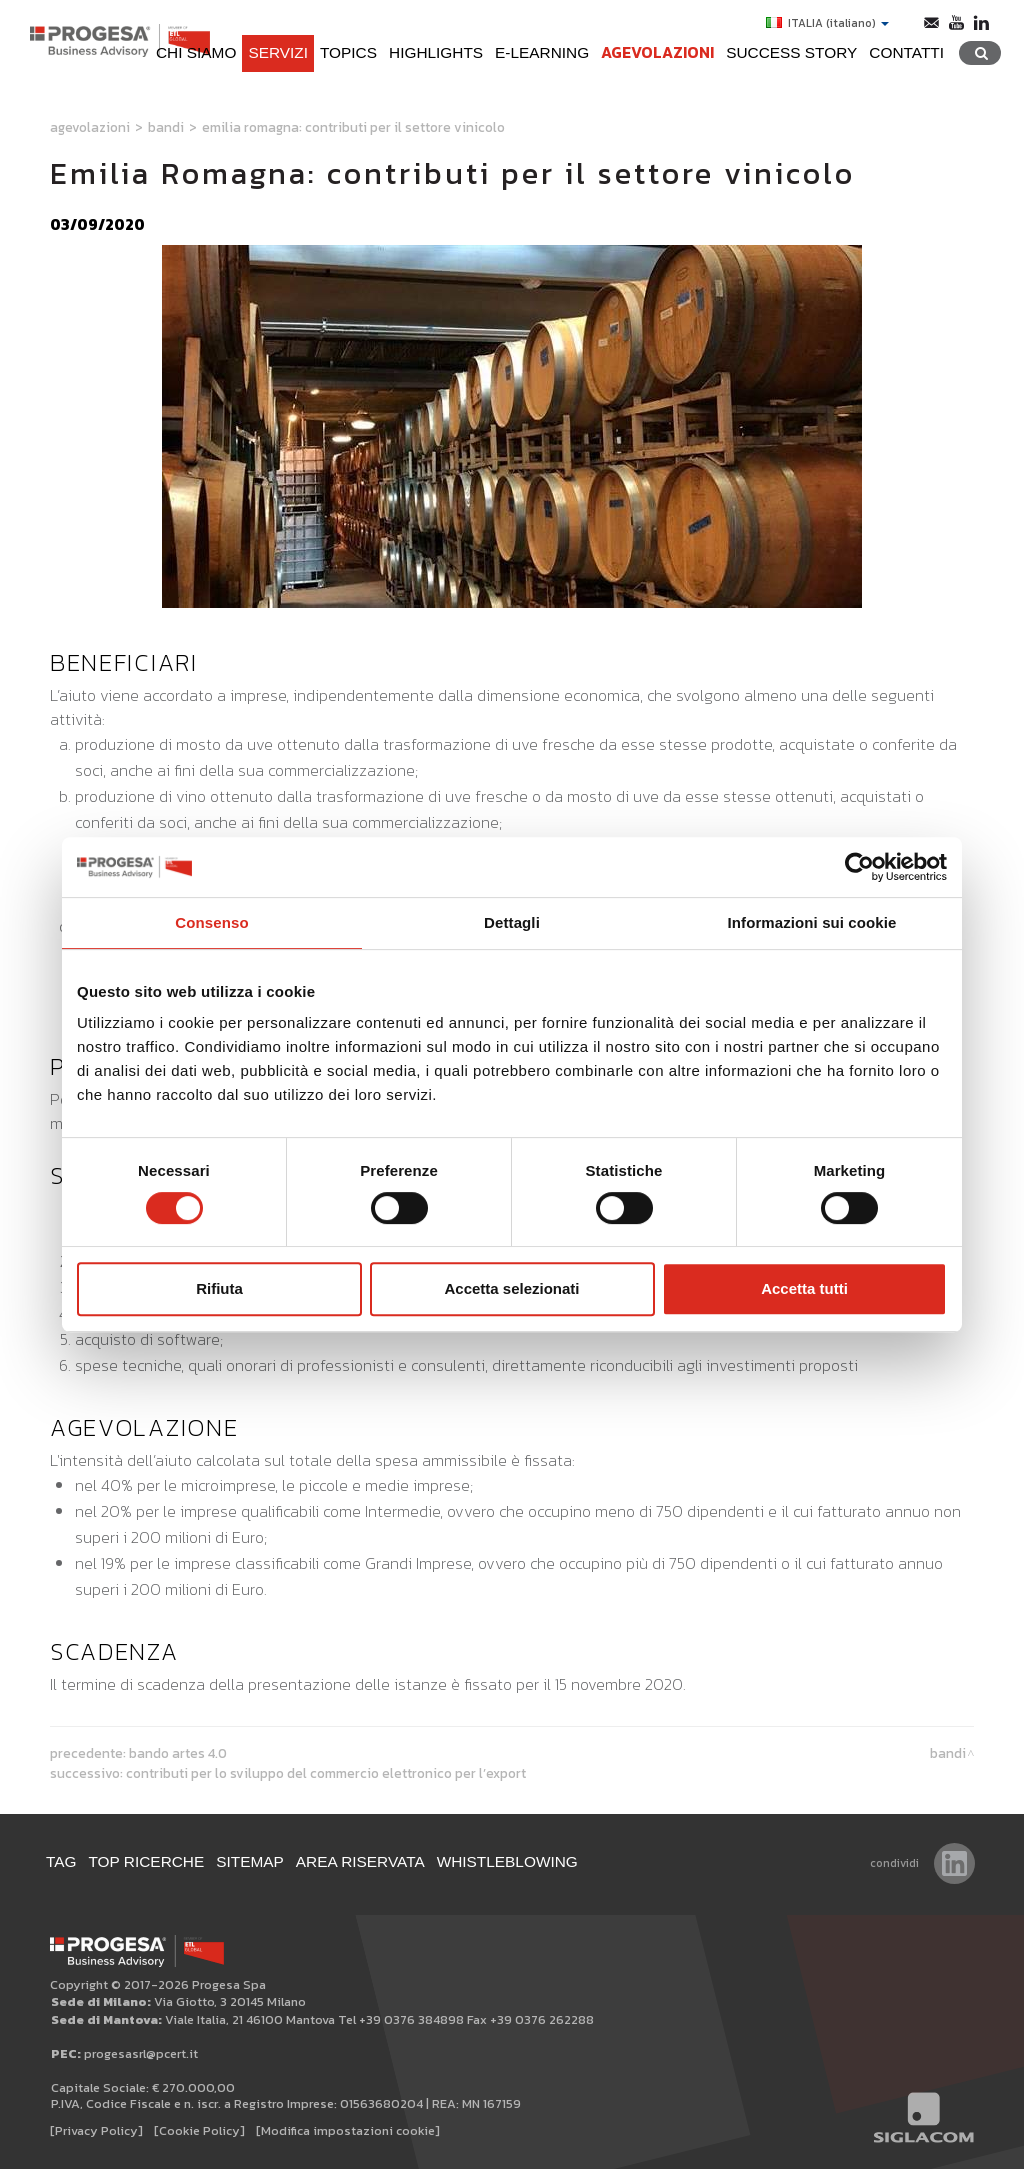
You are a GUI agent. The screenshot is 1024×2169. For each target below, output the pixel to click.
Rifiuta (219, 1288)
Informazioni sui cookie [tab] (812, 922)
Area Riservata (360, 1861)
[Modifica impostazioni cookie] (348, 2130)
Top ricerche (147, 1861)
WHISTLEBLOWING (507, 1861)
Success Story (791, 52)
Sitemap (250, 1861)
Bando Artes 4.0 (178, 1753)
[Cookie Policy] (199, 2130)
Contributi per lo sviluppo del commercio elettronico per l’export (326, 1773)
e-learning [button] (542, 52)
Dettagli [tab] (512, 922)
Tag (61, 1861)
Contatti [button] (906, 52)
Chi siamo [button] (196, 52)
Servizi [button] (278, 52)
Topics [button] (348, 52)
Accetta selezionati (511, 1288)
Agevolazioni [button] (657, 52)
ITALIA (827, 23)
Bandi (166, 127)
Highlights (436, 52)
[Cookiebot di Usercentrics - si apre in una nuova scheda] (859, 867)
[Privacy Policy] (96, 2130)
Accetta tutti (804, 1288)
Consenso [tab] (211, 922)
